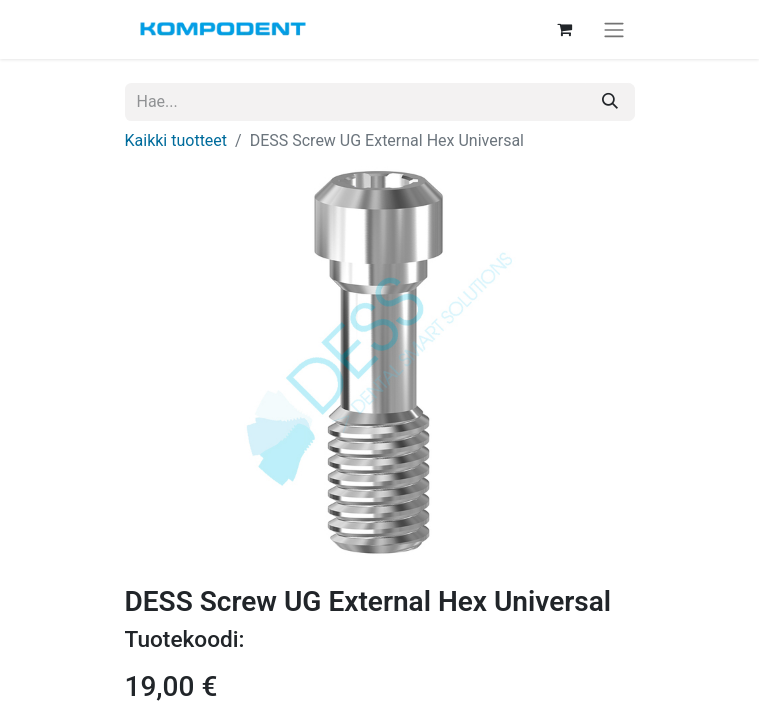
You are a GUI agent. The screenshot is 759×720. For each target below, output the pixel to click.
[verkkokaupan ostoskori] (565, 29)
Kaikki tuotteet (176, 140)
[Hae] (610, 102)
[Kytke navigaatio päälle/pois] (614, 29)
